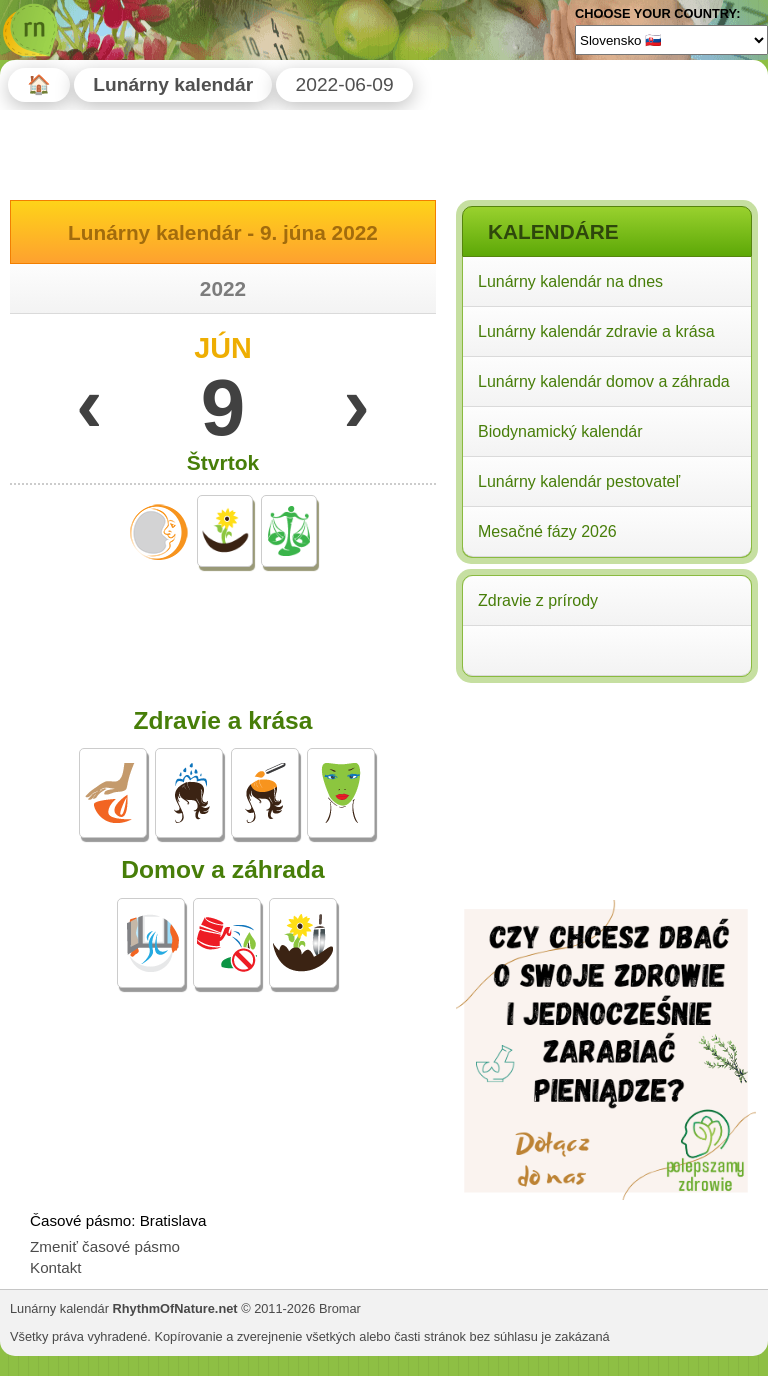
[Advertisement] (606, 818)
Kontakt (56, 1267)
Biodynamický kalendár (560, 431)
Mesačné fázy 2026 (547, 531)
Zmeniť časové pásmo (105, 1246)
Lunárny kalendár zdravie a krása (596, 331)
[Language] (671, 40)
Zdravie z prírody (538, 600)
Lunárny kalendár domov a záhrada (604, 381)
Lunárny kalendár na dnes (570, 281)
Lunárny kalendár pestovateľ (579, 481)
